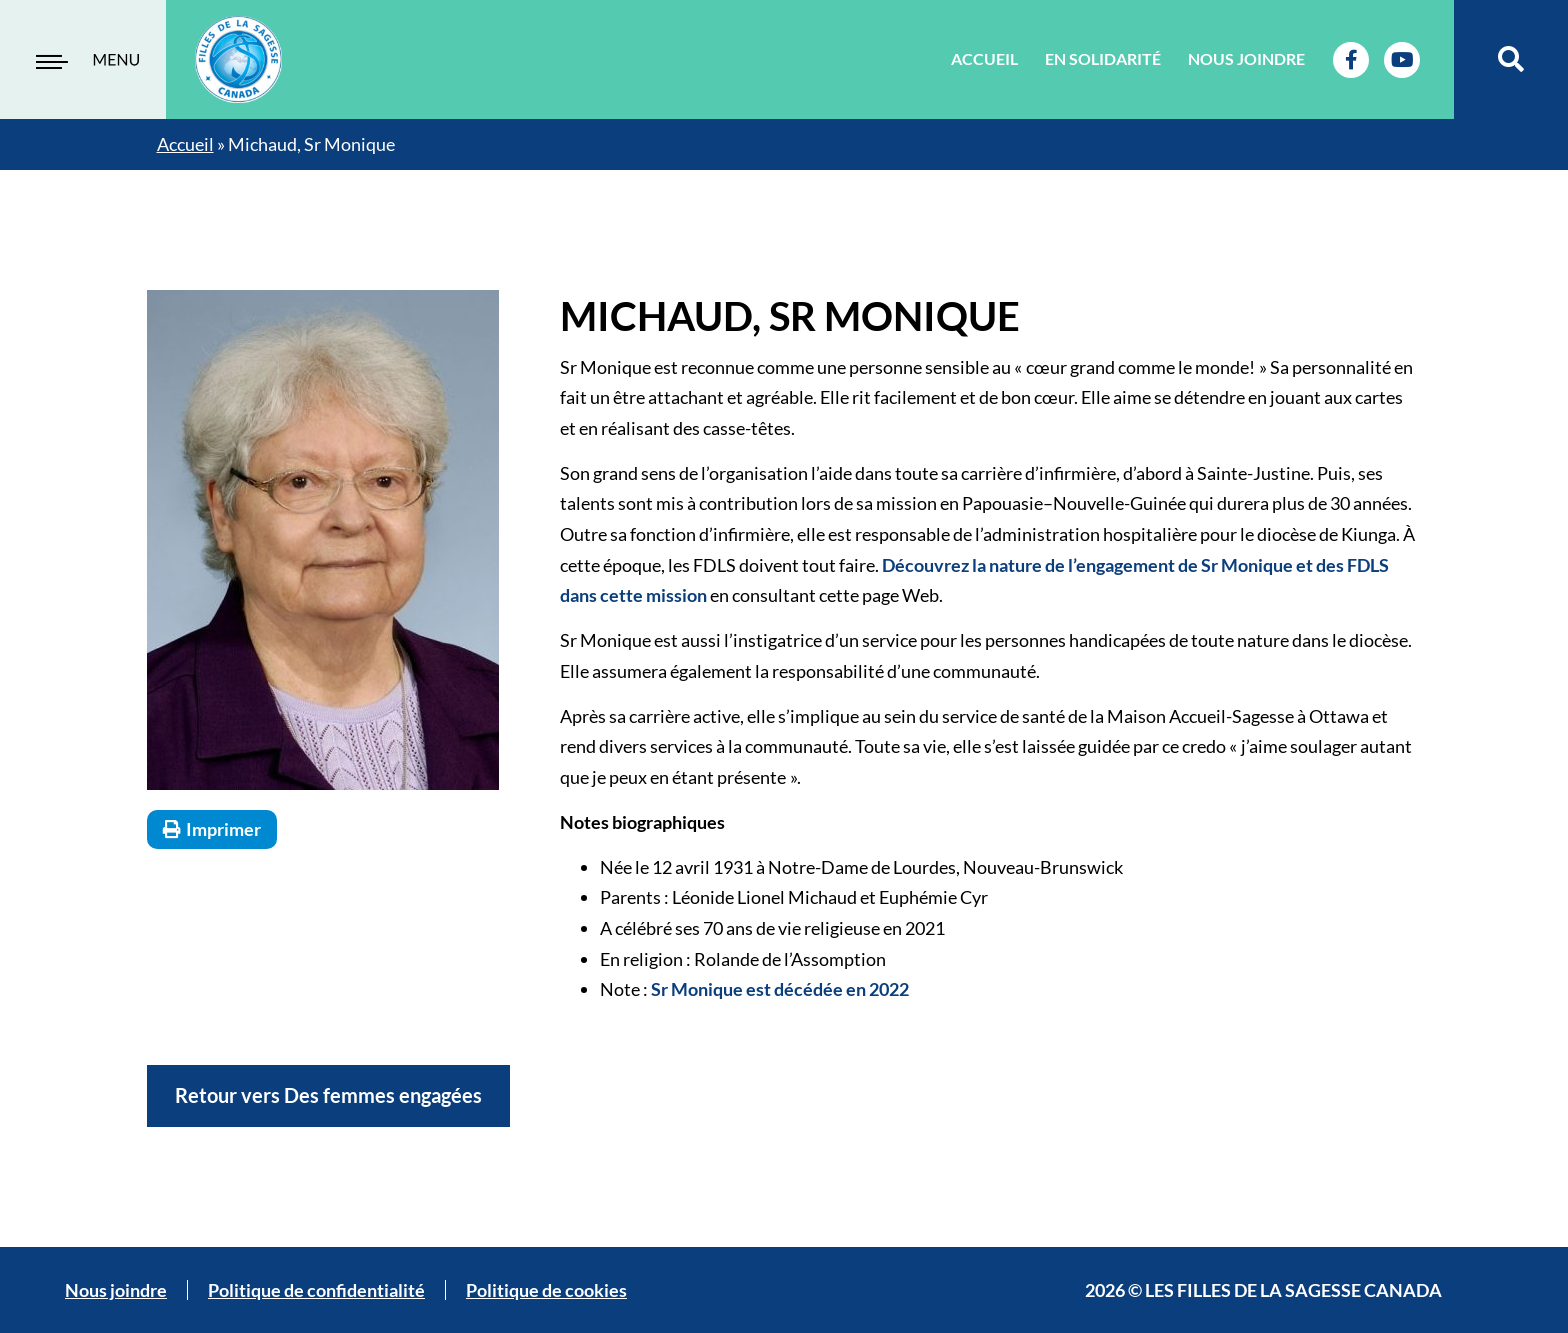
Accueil (984, 58)
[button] (1511, 59)
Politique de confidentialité (316, 1290)
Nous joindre (1246, 58)
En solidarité (1103, 58)
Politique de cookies (546, 1290)
